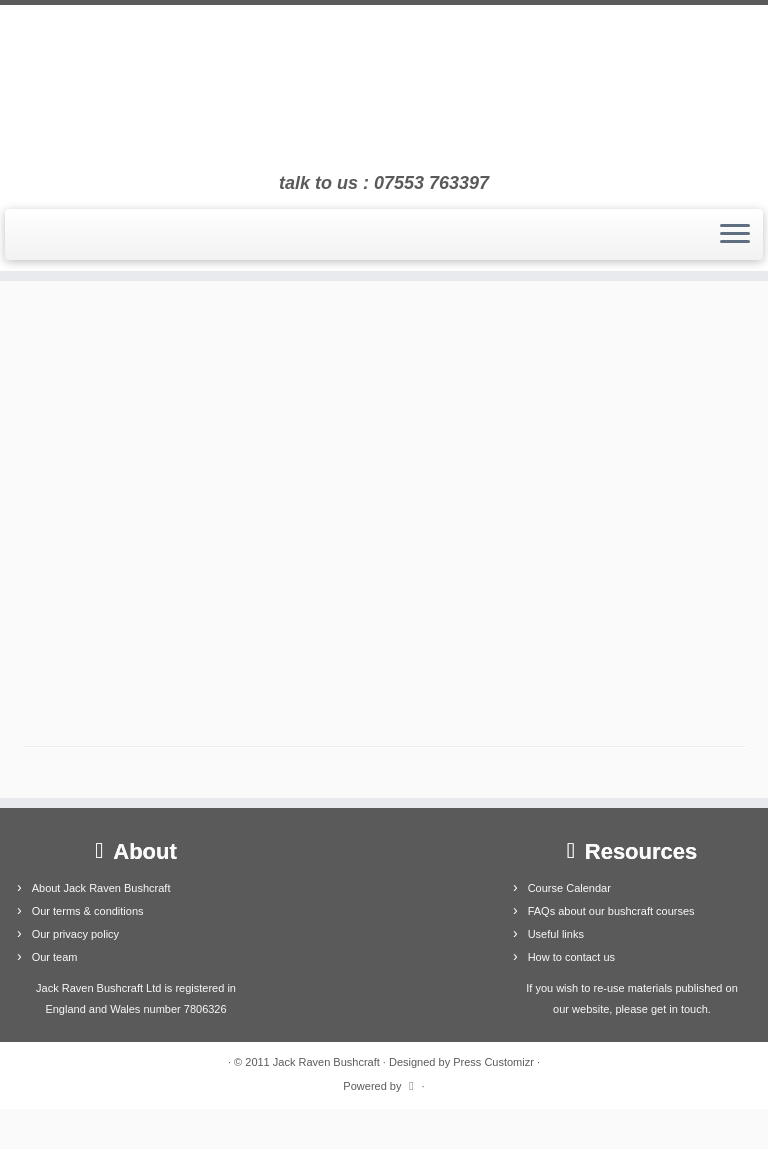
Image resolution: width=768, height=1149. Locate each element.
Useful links (556, 934)
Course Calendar (569, 888)
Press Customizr (493, 1062)
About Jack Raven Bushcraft (101, 888)
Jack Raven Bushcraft (326, 1062)
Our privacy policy (75, 934)
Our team (55, 957)
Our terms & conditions (88, 911)
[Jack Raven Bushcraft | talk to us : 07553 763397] (384, 89)
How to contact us (571, 957)
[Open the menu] (735, 235)
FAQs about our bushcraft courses (611, 911)
